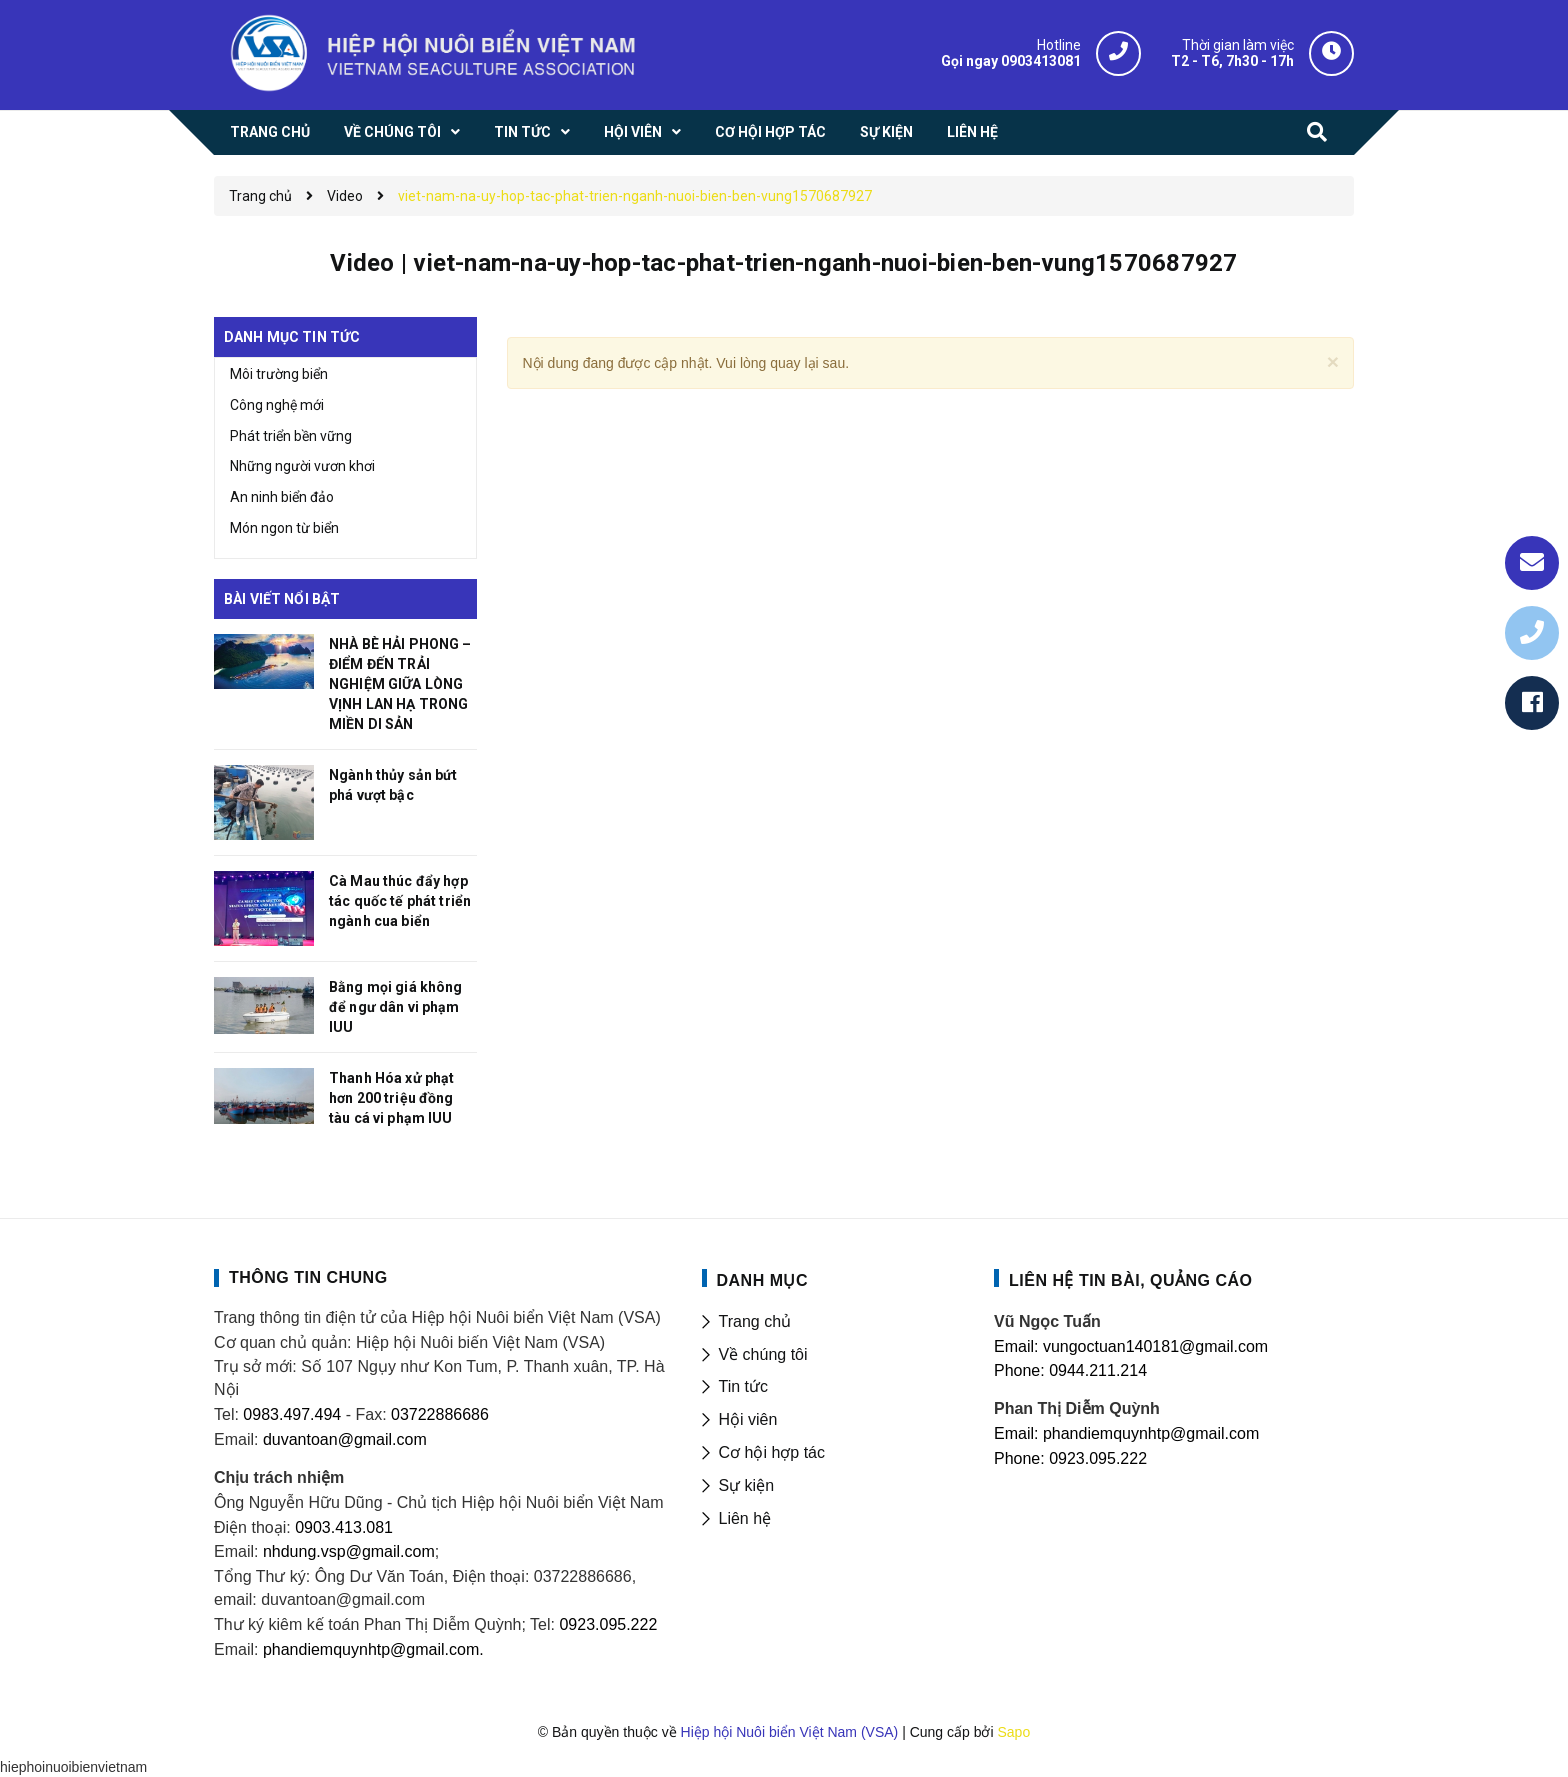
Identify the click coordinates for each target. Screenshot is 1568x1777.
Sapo (1013, 1732)
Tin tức (744, 1386)
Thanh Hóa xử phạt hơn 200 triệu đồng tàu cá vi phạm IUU (391, 1098)
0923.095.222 (608, 1624)
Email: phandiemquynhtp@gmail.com (1126, 1433)
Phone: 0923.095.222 (1070, 1458)
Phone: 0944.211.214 (1070, 1370)
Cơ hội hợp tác (772, 1452)
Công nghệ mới (277, 405)
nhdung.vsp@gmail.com (349, 1551)
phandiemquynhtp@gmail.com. (373, 1649)
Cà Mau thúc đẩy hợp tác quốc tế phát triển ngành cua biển (400, 901)
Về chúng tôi (763, 1354)
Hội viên (748, 1419)
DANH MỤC (763, 1280)
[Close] (1333, 361)
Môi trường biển (279, 374)
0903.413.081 (344, 1527)
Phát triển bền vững (291, 436)
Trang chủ (755, 1321)
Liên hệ (745, 1518)
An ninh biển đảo (282, 497)
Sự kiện (747, 1485)
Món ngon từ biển (284, 528)
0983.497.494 (290, 1414)
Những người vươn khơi (302, 466)
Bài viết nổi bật (282, 599)
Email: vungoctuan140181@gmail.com (1131, 1346)
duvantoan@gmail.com (345, 1439)
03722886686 (440, 1414)
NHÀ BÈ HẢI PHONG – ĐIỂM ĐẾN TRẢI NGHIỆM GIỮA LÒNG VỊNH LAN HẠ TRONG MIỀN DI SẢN (400, 684)
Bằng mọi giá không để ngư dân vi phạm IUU (396, 1007)
